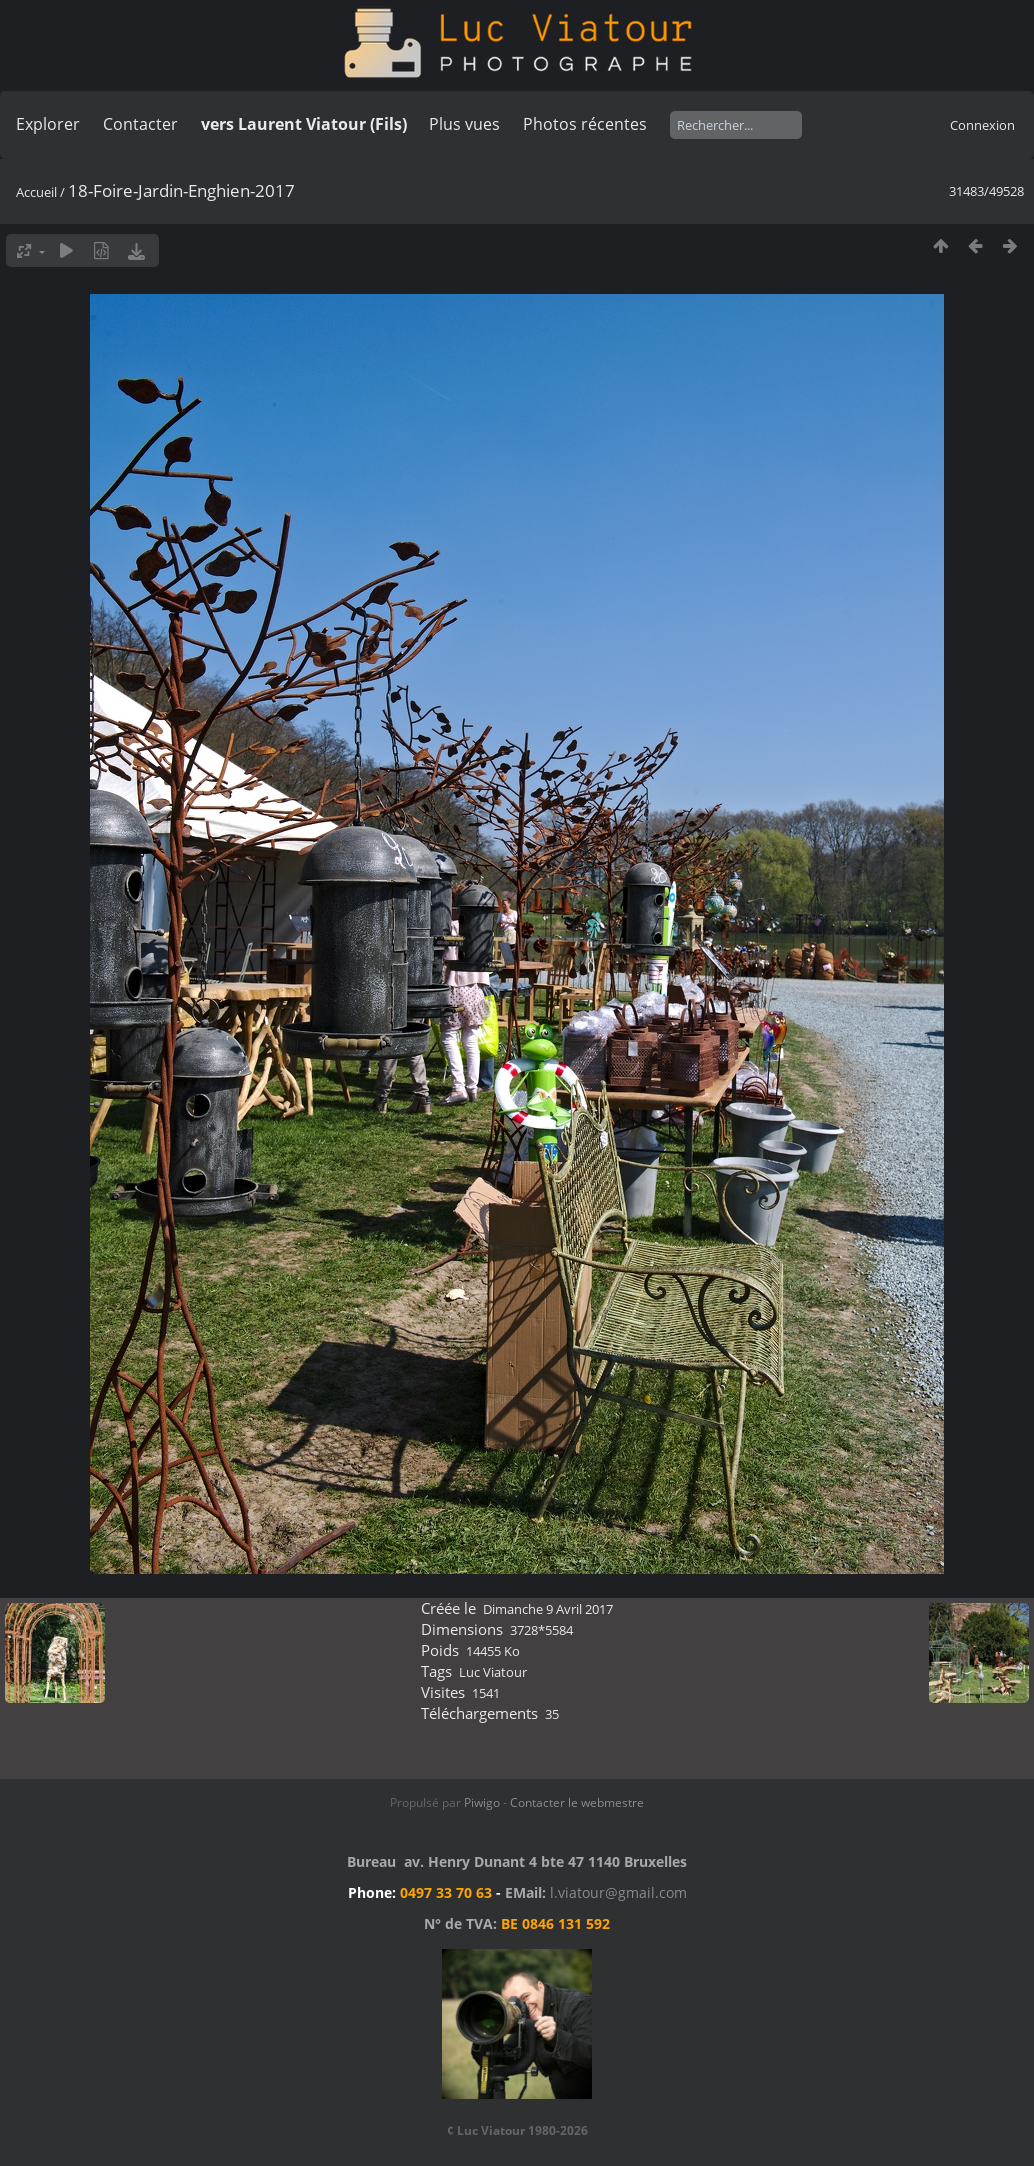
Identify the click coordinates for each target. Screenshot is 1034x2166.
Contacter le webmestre (577, 1802)
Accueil (36, 192)
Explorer (48, 124)
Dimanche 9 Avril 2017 (548, 1609)
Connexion (982, 125)
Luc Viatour (493, 1672)
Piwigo (482, 1802)
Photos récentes (585, 124)
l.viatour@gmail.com (618, 1892)
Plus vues (464, 124)
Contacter (140, 124)
